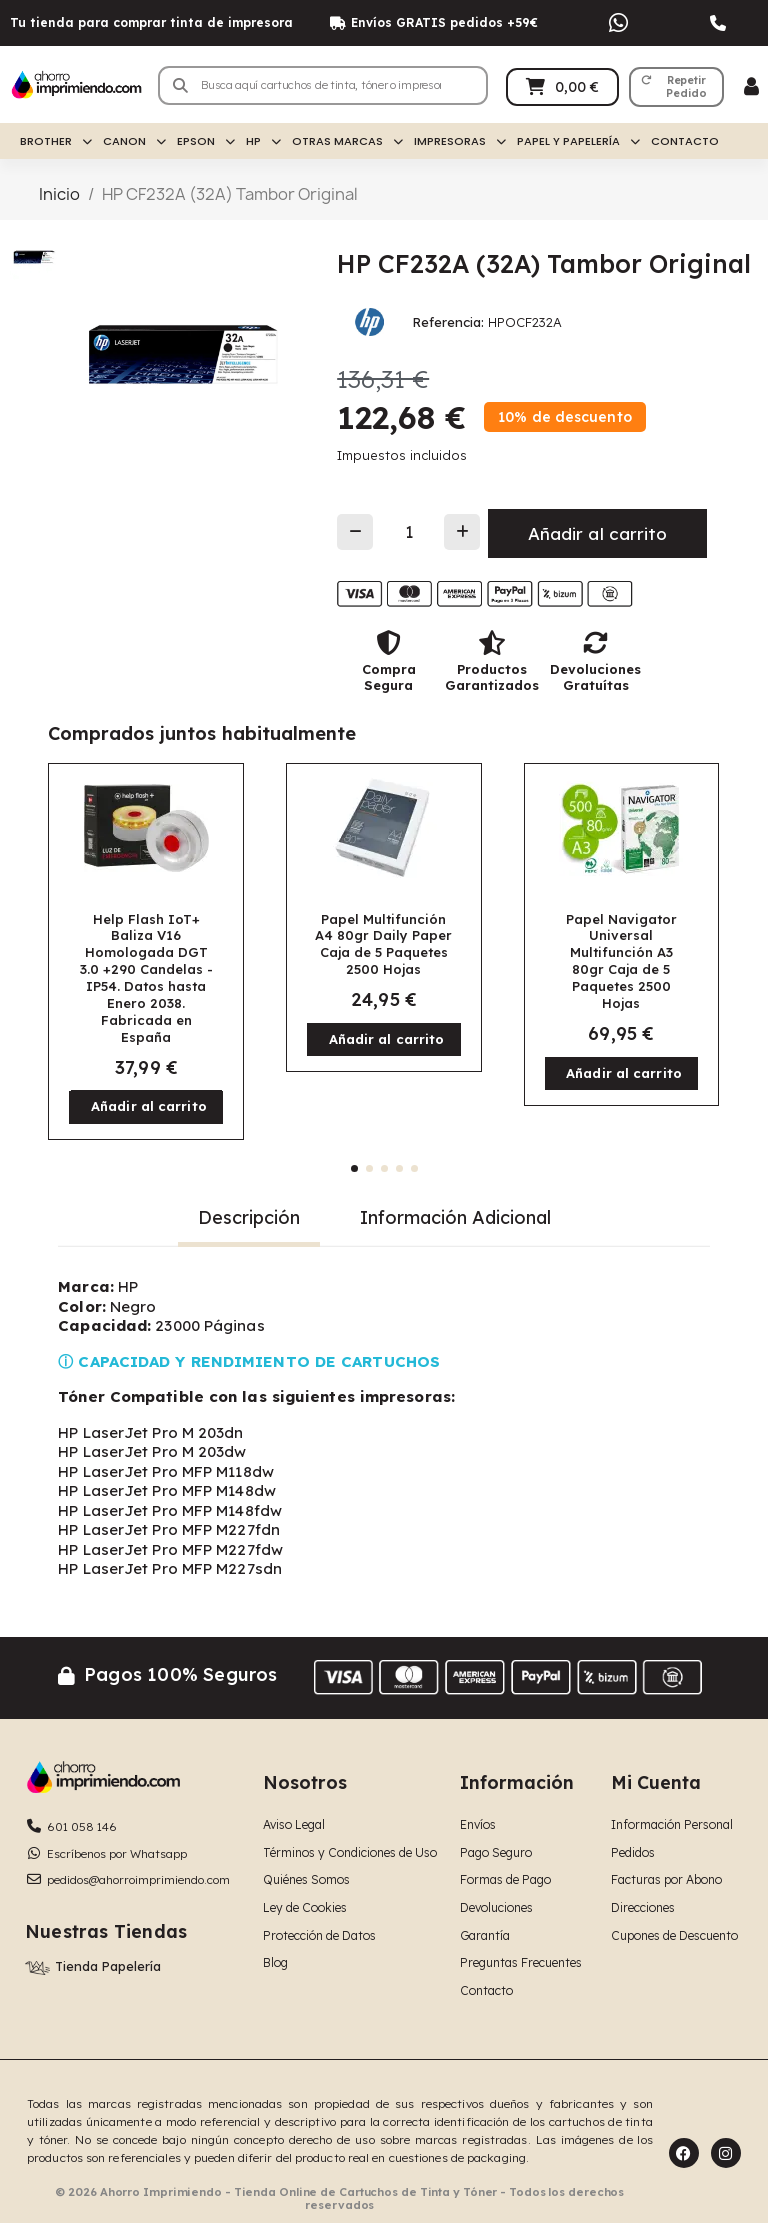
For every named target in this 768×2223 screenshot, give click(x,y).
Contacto (685, 141)
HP (263, 141)
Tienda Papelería (108, 1966)
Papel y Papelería (578, 141)
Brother (56, 141)
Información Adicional (455, 1217)
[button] (676, 87)
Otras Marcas (347, 141)
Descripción (249, 1217)
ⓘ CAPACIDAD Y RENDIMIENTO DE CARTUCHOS (249, 1361)
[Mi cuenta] (751, 86)
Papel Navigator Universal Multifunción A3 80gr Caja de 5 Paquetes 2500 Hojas (621, 961)
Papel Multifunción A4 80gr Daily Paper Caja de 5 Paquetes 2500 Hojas (383, 944)
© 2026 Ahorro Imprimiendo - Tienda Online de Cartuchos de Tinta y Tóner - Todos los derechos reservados (339, 2198)
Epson (206, 141)
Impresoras (460, 141)
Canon (134, 141)
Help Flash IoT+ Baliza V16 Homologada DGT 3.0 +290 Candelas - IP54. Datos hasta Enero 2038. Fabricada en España (146, 978)
